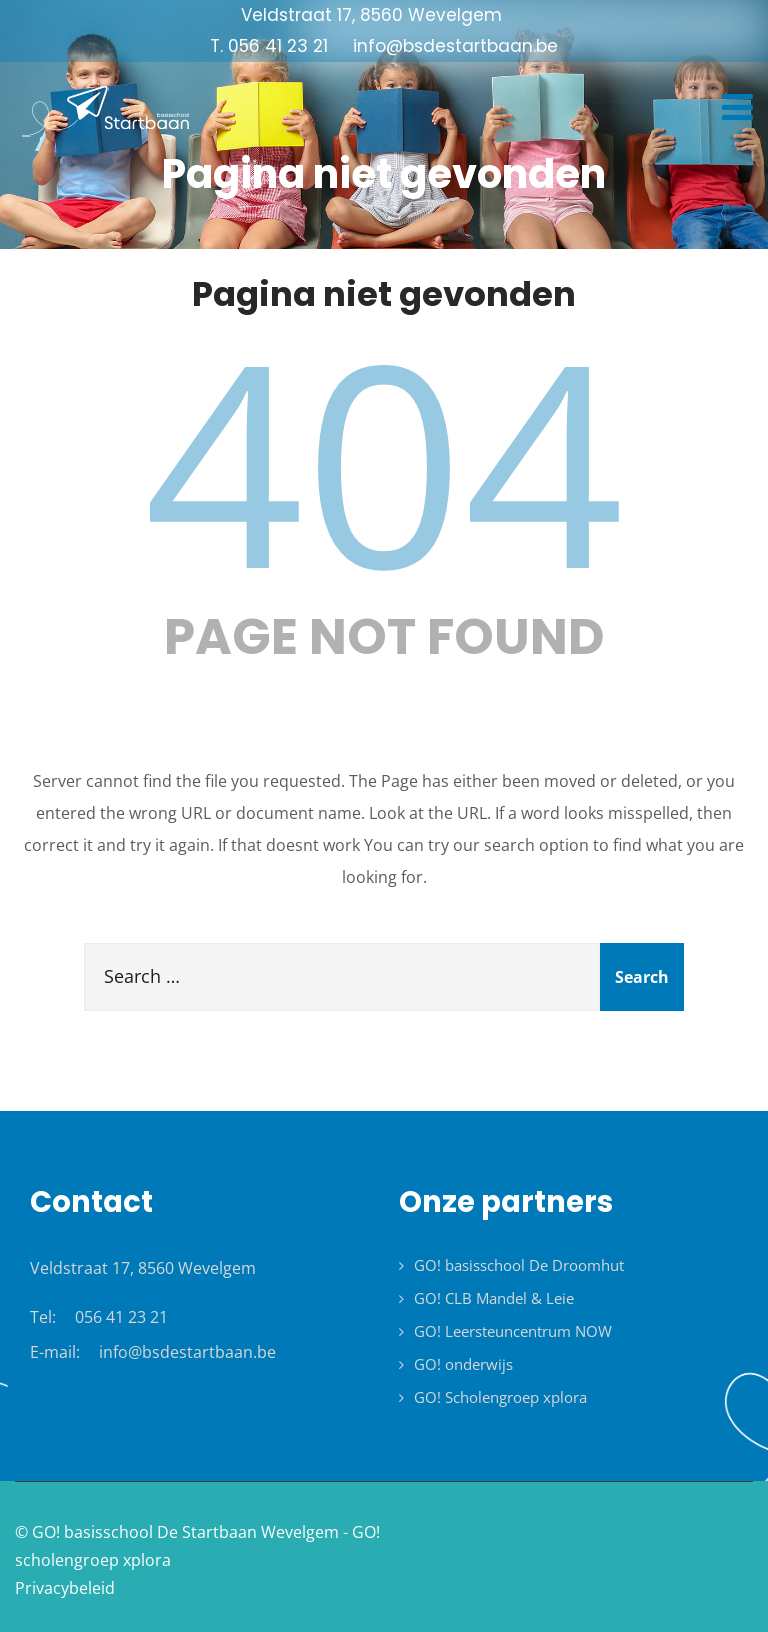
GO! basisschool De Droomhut (519, 1265)
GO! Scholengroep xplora (500, 1397)
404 (384, 459)
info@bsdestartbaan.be (187, 1352)
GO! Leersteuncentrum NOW (513, 1331)
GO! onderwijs (463, 1364)
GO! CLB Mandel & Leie (494, 1298)
